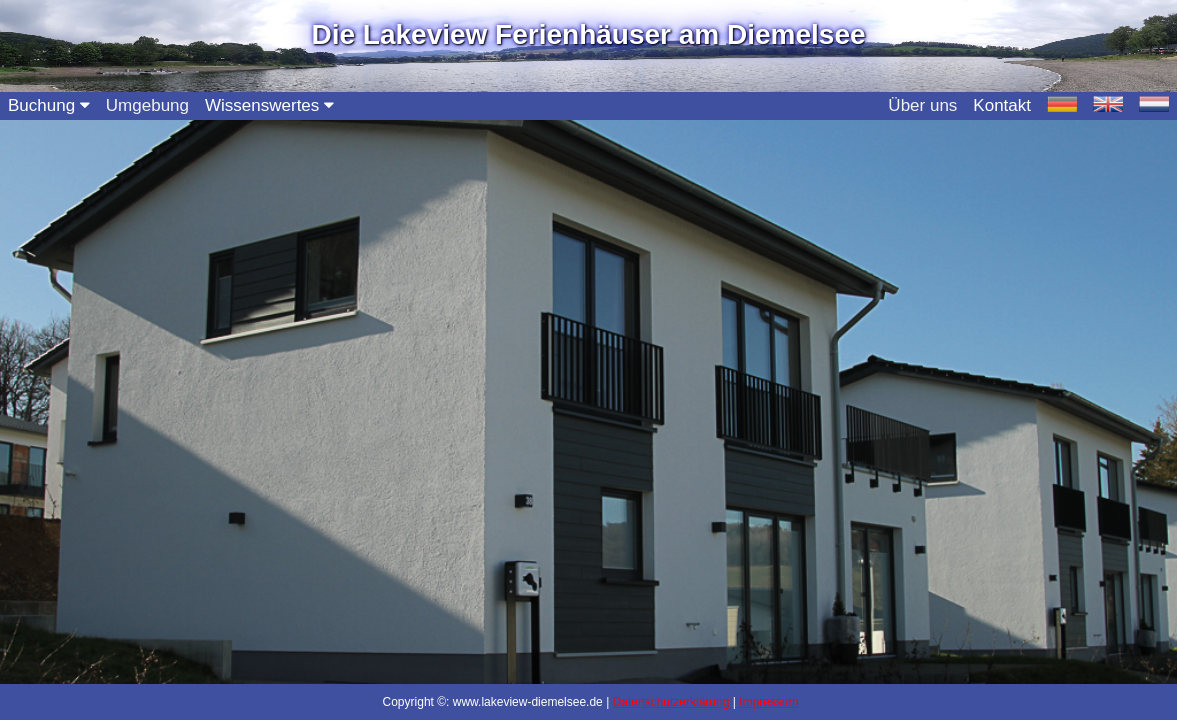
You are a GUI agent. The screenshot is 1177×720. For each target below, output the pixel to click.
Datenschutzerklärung (671, 702)
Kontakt (1002, 105)
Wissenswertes (269, 105)
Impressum (768, 702)
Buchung (49, 105)
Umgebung (147, 105)
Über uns (922, 105)
